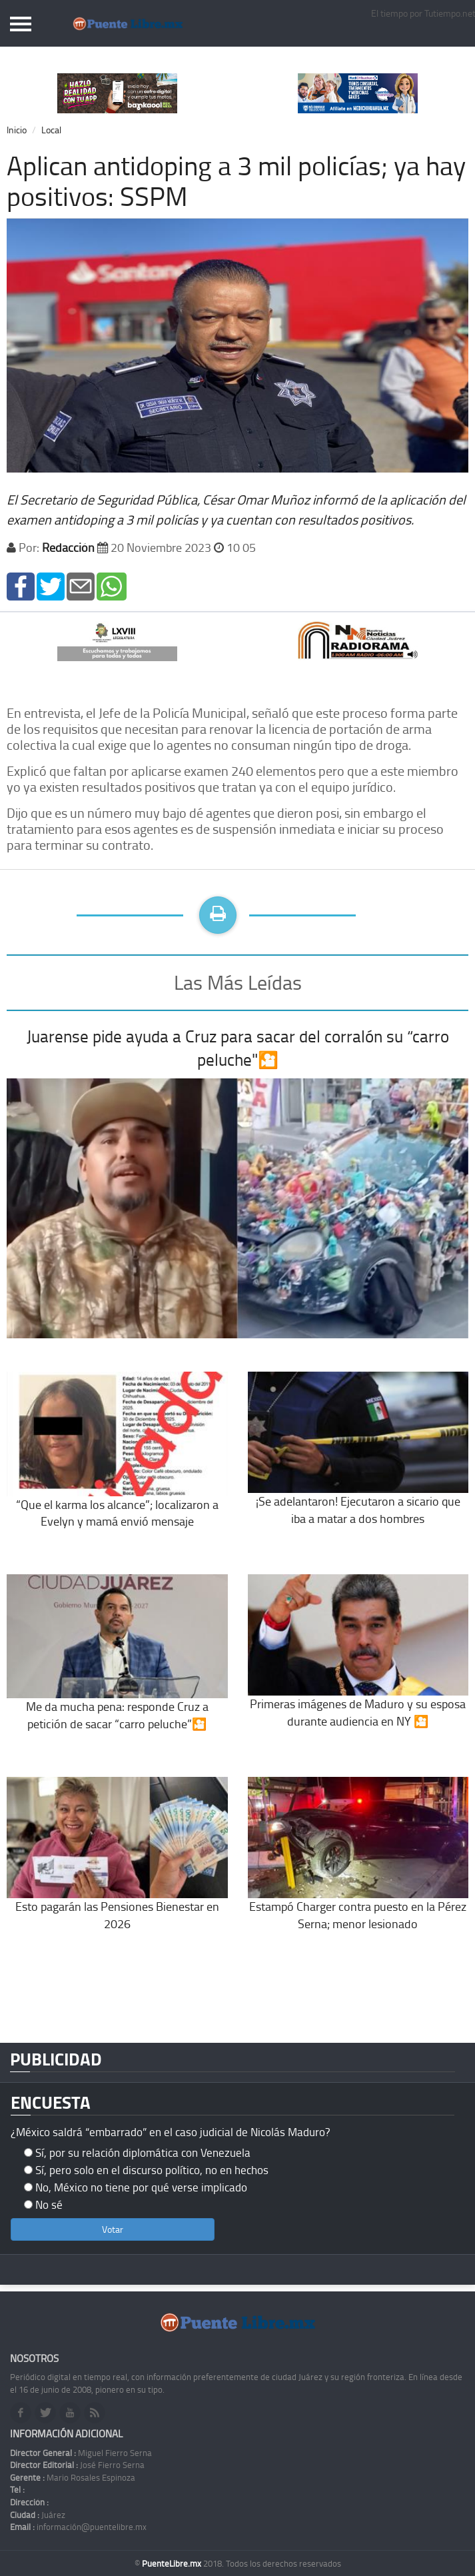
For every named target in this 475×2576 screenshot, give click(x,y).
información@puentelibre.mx (78, 2527)
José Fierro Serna (77, 2465)
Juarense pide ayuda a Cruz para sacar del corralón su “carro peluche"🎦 (238, 1048)
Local (51, 129)
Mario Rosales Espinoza (72, 2477)
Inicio (17, 129)
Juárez (37, 2515)
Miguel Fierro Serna (81, 2453)
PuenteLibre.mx (172, 2563)
